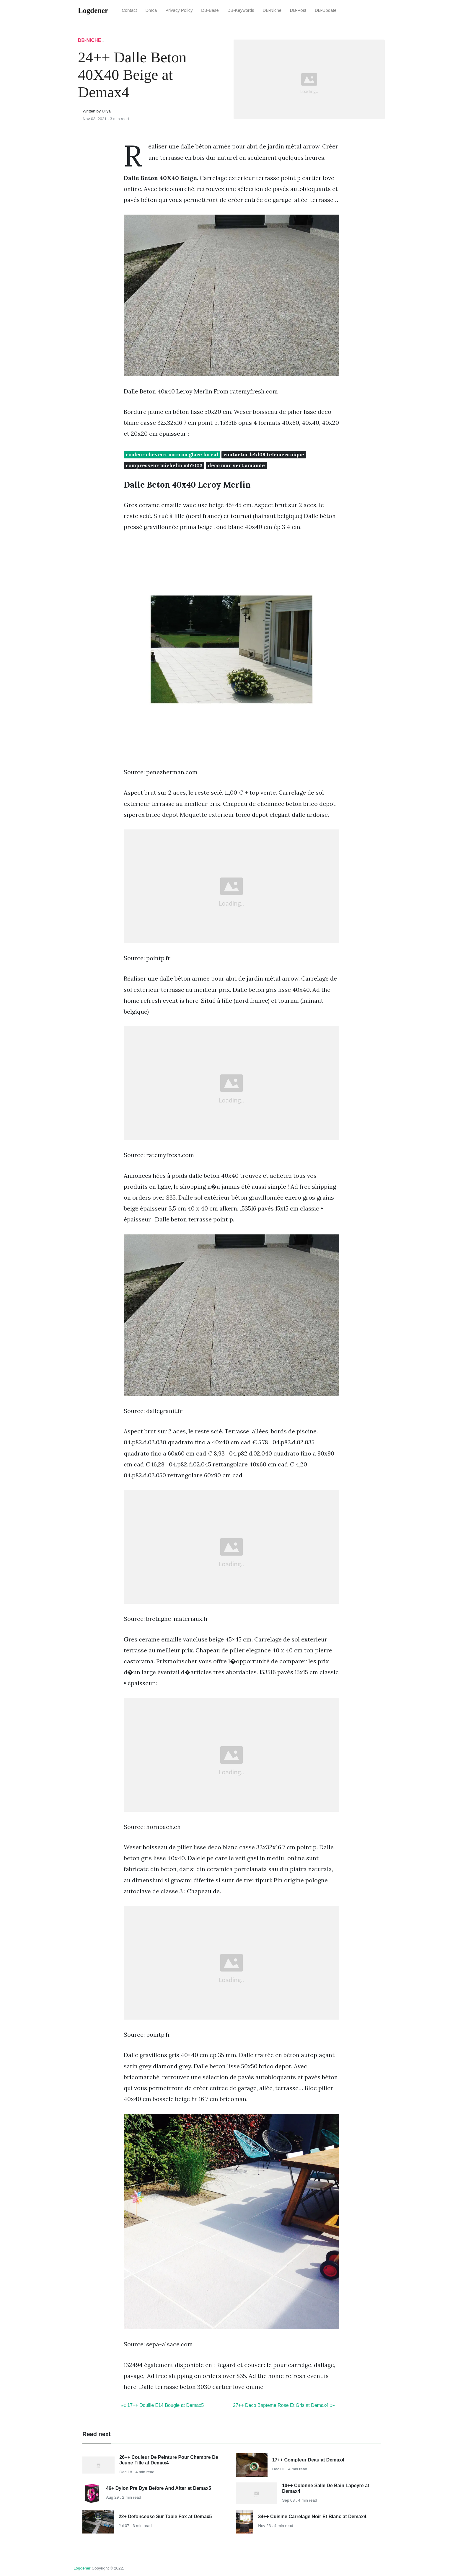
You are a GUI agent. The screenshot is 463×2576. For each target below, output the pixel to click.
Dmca (151, 10)
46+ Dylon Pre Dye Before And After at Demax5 (158, 2488)
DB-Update (326, 10)
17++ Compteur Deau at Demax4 (308, 2459)
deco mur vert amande (236, 465)
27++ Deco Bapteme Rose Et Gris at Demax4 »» (284, 2405)
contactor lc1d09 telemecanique (264, 454)
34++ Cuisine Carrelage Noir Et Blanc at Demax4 (312, 2516)
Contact (129, 10)
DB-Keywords (240, 10)
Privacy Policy (179, 10)
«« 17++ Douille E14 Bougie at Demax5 (162, 2405)
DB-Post (298, 10)
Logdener (82, 2568)
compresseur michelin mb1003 (164, 465)
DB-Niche (272, 10)
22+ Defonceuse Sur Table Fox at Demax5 (165, 2516)
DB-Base (210, 10)
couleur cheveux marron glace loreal (172, 454)
